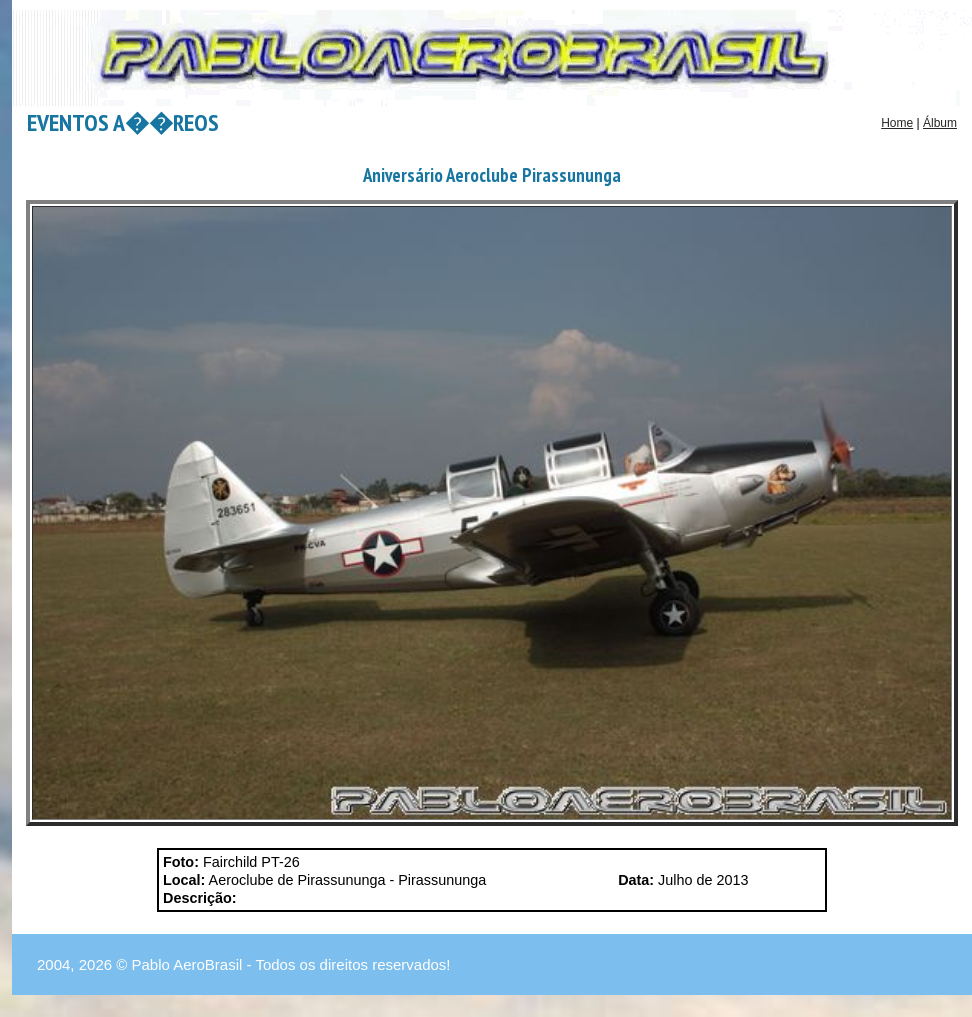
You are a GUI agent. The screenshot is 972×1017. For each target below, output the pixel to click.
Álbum (940, 123)
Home (897, 123)
